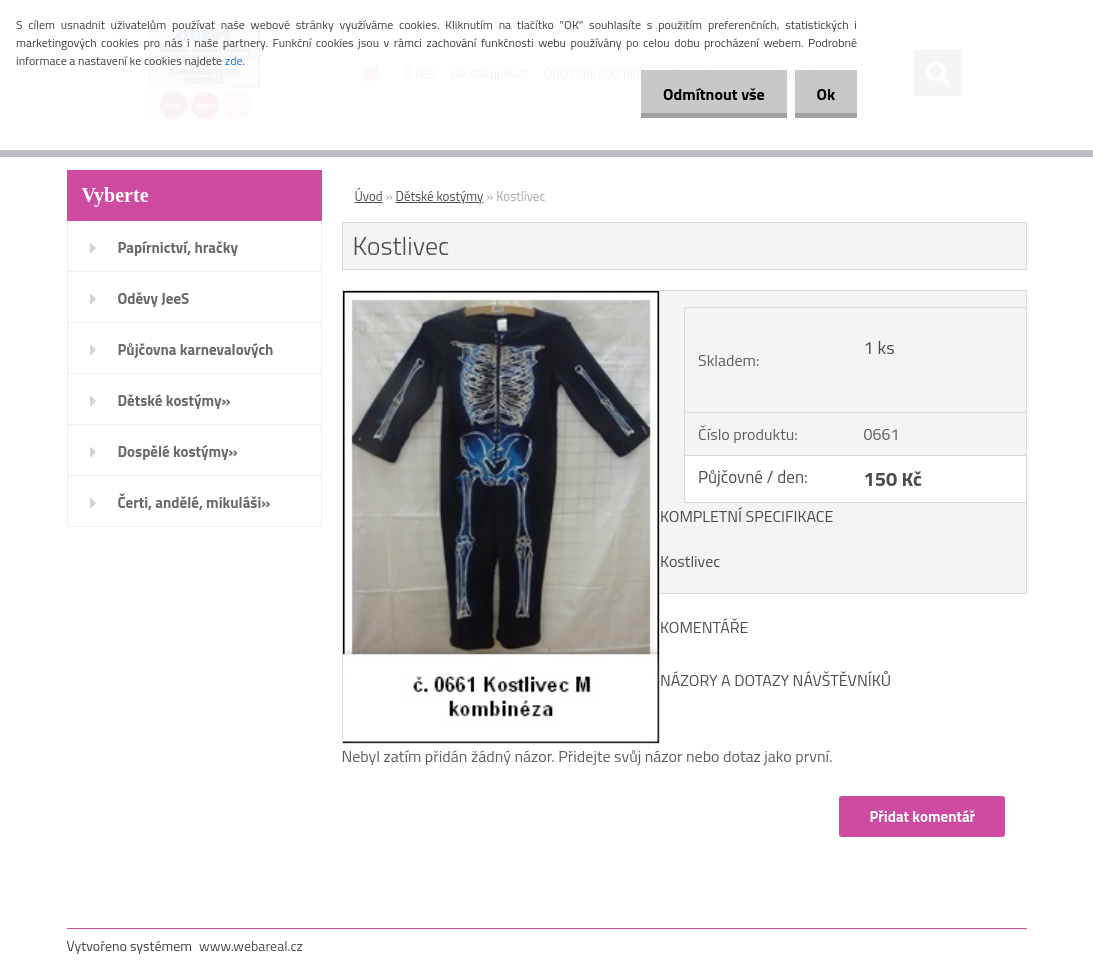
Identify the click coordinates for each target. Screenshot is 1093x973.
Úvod (369, 196)
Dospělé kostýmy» (178, 451)
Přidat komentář (922, 816)
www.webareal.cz (251, 945)
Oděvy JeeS (154, 298)
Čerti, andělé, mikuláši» (194, 502)
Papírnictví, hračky (178, 247)
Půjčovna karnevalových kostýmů (196, 356)
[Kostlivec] (501, 299)
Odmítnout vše (705, 94)
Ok (822, 94)
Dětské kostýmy (440, 196)
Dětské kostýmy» (174, 400)
